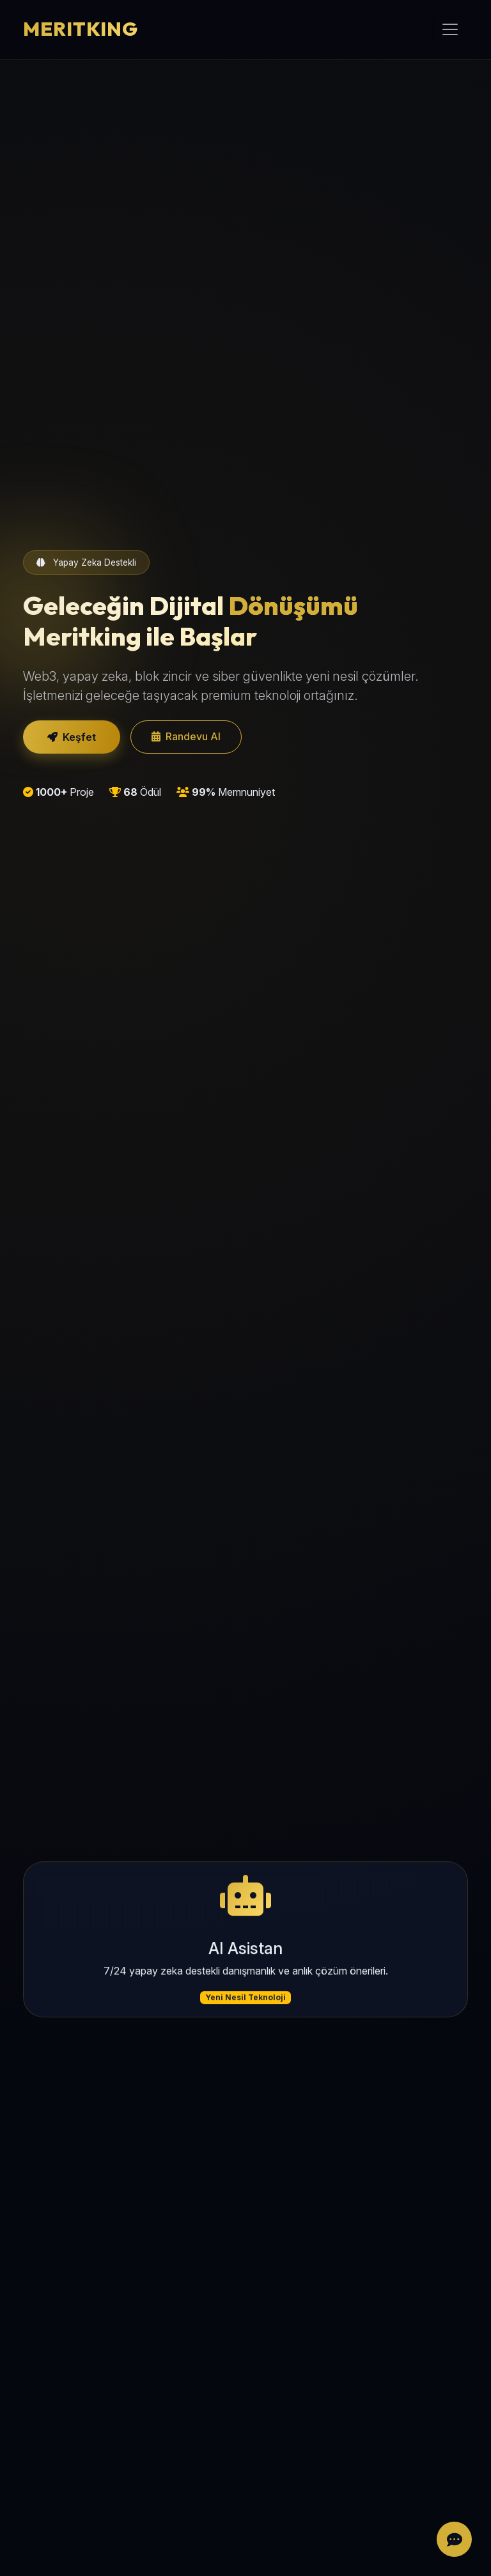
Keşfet (71, 737)
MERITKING (80, 29)
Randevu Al (186, 736)
